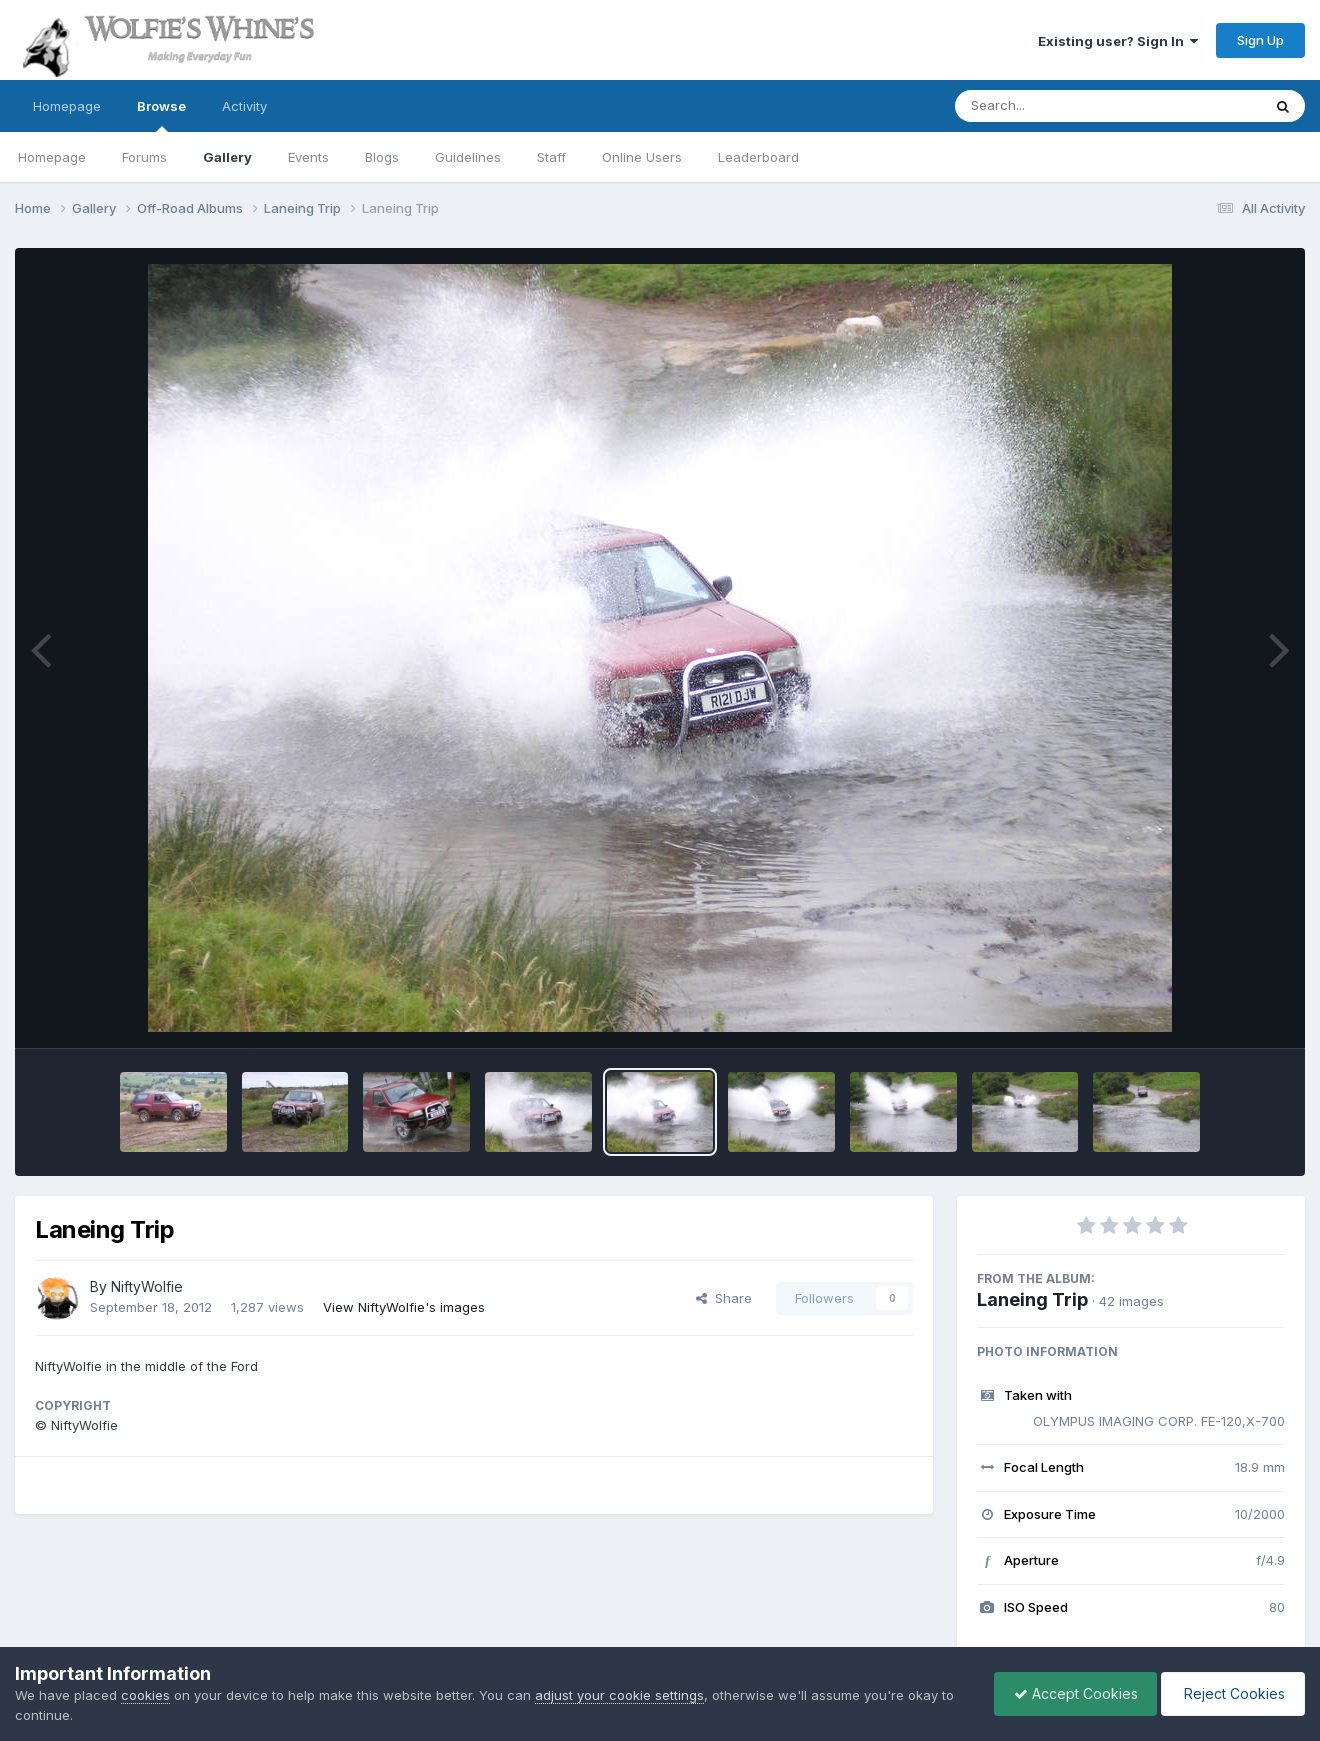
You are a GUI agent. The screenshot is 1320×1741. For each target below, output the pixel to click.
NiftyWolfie (147, 1286)
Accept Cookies (1071, 1693)
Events (308, 157)
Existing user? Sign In (1118, 41)
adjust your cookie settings (619, 1695)
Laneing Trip (1032, 1299)
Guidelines (468, 157)
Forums (144, 157)
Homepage (67, 106)
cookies (145, 1695)
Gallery (227, 157)
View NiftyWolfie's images (404, 1307)
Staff (551, 157)
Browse (161, 115)
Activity (244, 106)
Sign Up (1260, 40)
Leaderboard (758, 157)
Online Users (642, 157)
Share (724, 1298)
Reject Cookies (1231, 1693)
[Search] (1053, 106)
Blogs (382, 157)
